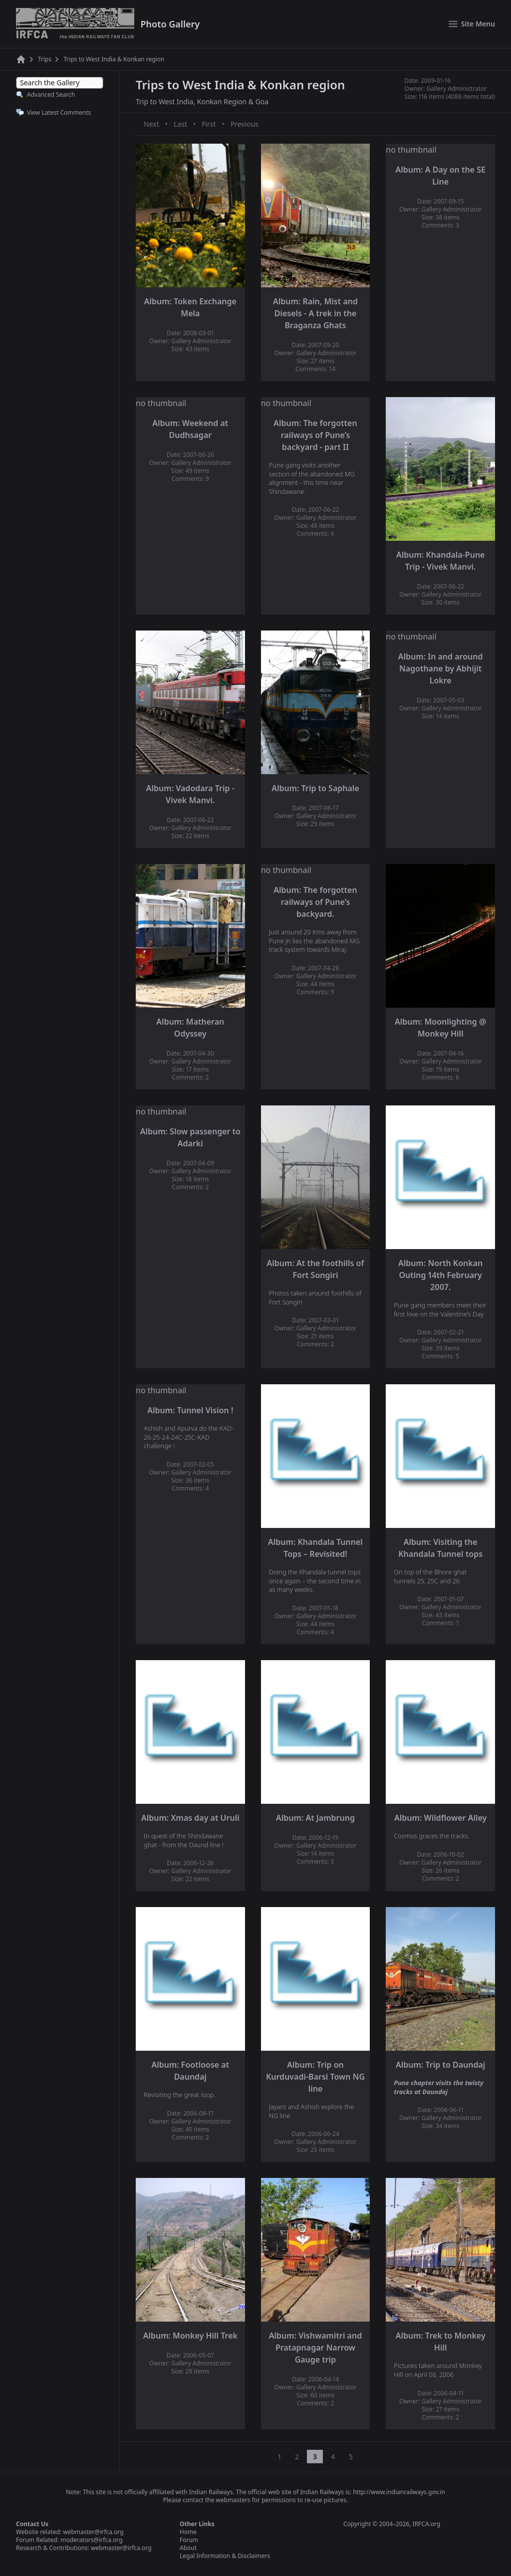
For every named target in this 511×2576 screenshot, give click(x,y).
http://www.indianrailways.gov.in (399, 2492)
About (188, 2548)
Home (188, 2532)
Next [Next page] (151, 124)
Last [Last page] (180, 124)
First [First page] (209, 124)
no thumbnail (411, 149)
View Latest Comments (59, 112)
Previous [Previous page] (244, 124)
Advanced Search (51, 94)
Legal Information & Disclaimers (225, 2556)
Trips (44, 59)
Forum (189, 2540)
